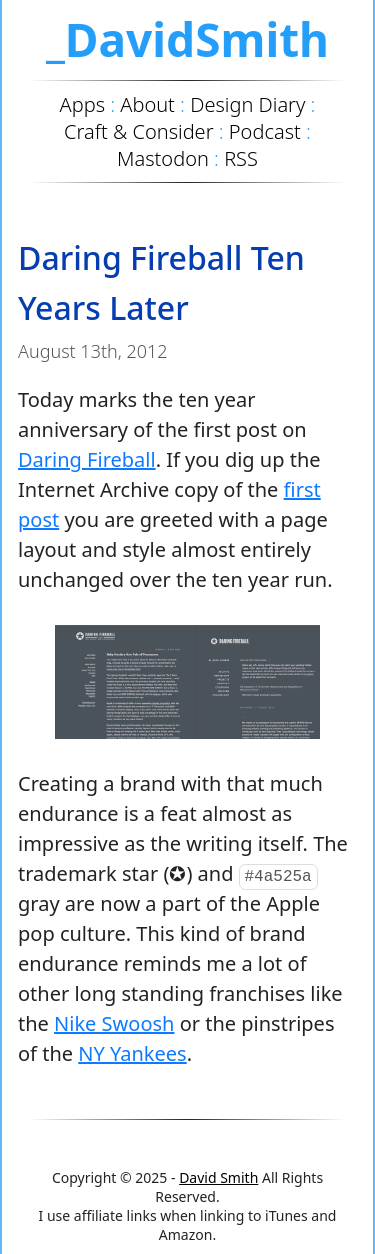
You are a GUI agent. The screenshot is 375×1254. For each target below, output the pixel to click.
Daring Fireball (87, 459)
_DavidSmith (187, 39)
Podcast (265, 131)
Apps (82, 104)
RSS (241, 158)
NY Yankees (132, 1053)
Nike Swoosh (114, 1023)
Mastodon (163, 158)
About (147, 104)
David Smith (218, 1177)
